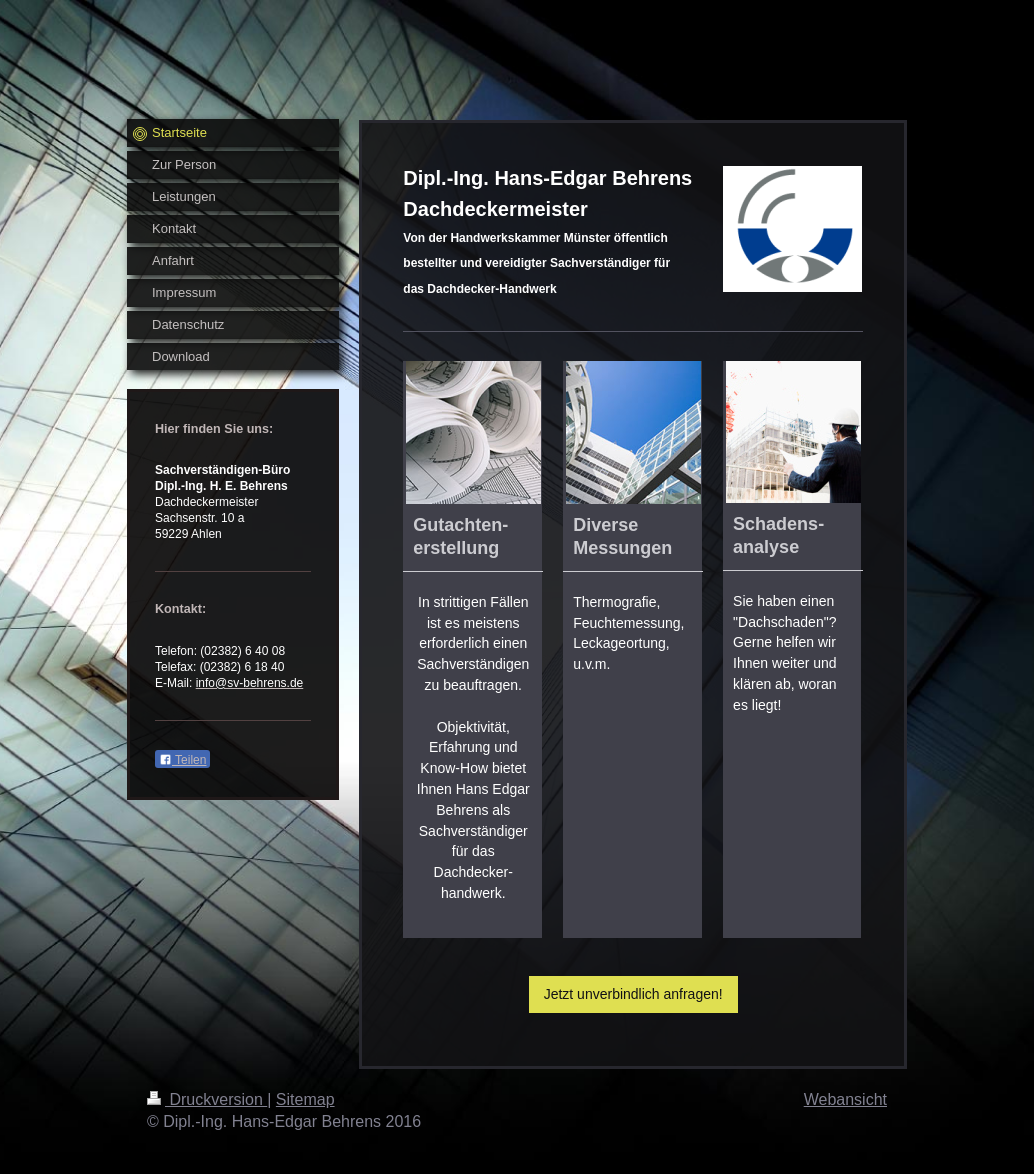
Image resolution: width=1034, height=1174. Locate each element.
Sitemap (305, 1099)
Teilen (182, 760)
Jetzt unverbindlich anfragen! (633, 994)
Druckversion (207, 1099)
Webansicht (845, 1099)
